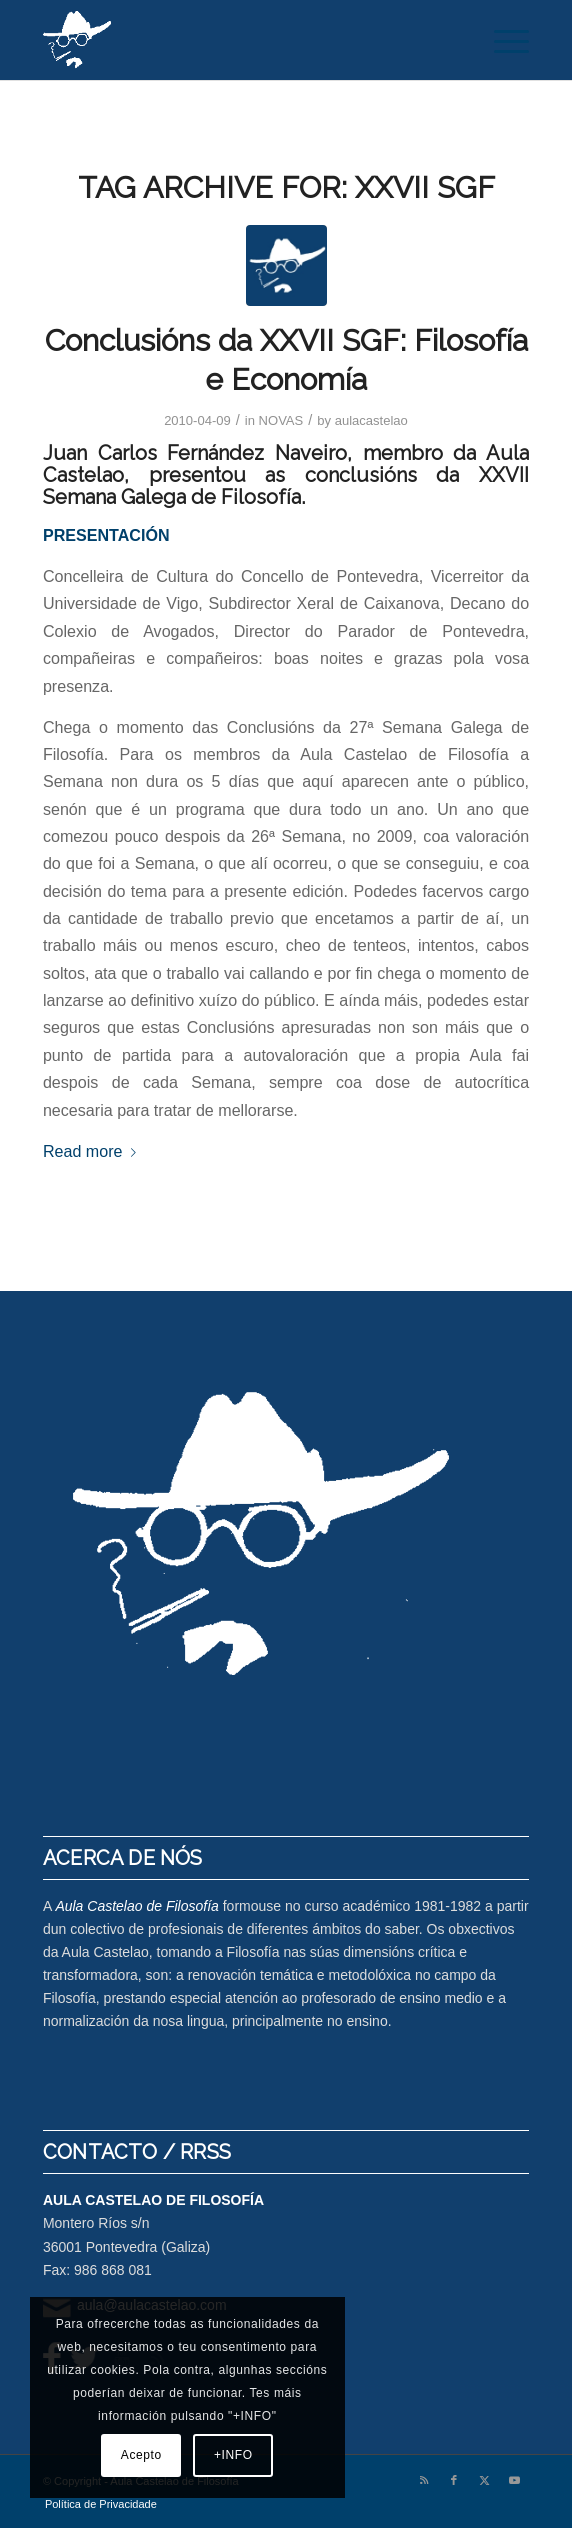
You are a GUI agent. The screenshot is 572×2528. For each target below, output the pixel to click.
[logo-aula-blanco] (237, 40)
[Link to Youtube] (514, 2480)
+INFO (233, 2455)
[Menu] (501, 40)
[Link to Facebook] (454, 2480)
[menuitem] (501, 40)
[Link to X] (484, 2480)
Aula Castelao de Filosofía (136, 1906)
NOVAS (281, 420)
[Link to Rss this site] (424, 2480)
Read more (93, 1151)
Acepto (141, 2455)
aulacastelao (371, 420)
